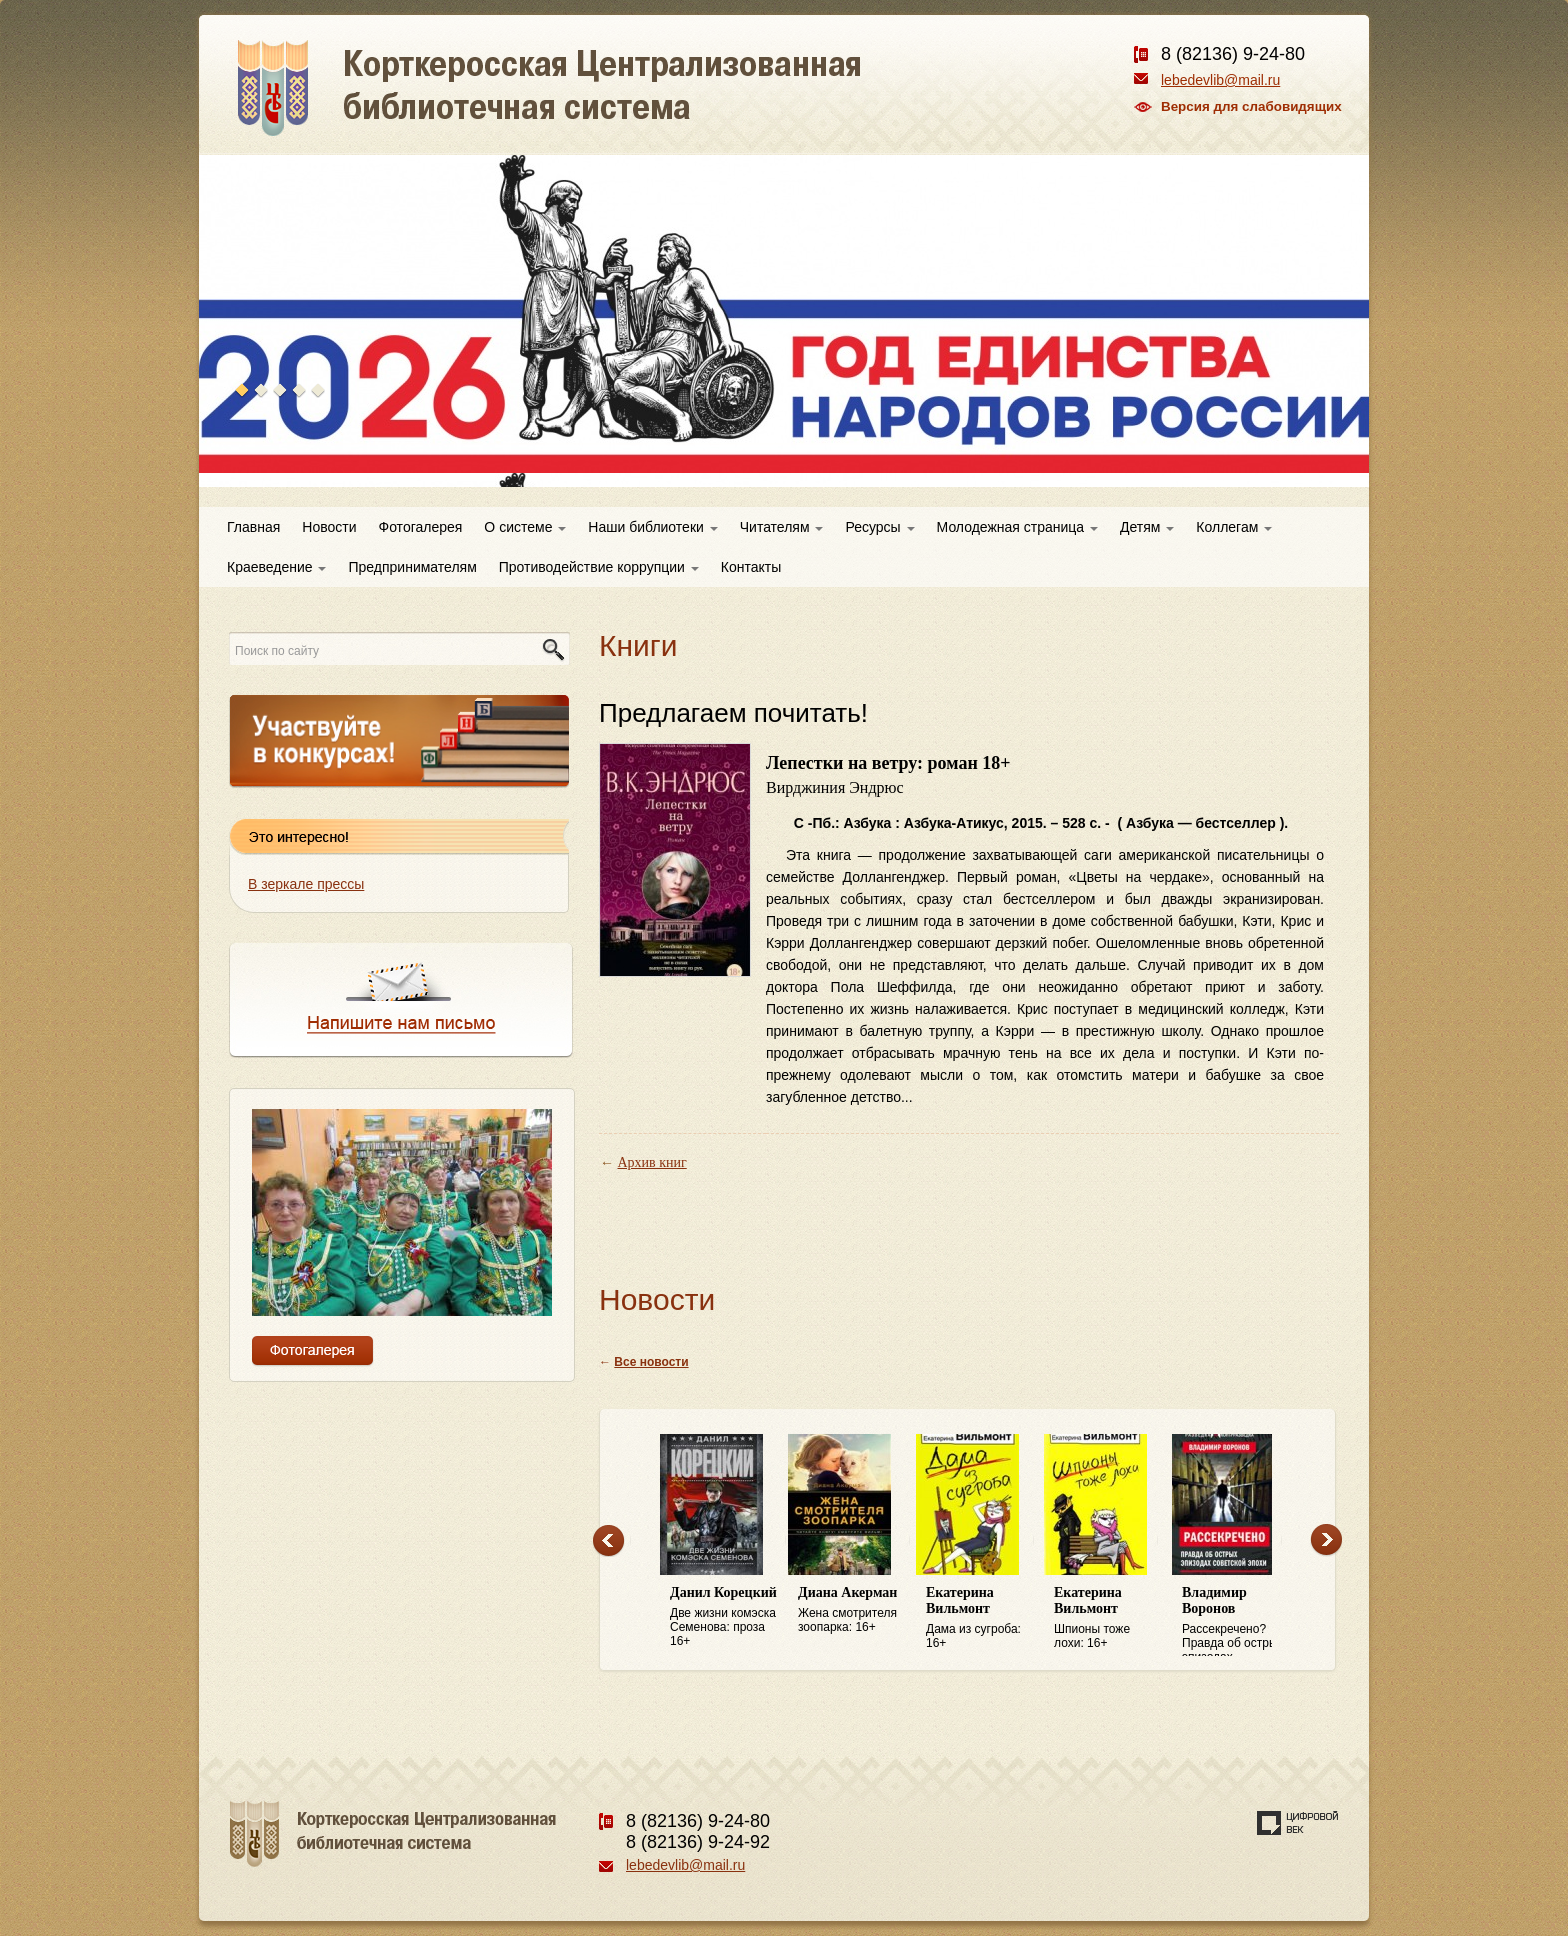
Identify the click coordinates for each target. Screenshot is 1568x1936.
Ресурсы (879, 527)
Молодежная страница (1017, 527)
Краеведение (276, 567)
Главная (253, 527)
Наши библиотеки (652, 527)
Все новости (651, 1362)
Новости (329, 527)
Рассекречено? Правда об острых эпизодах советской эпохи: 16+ (1236, 1621)
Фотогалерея (421, 527)
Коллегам (1234, 527)
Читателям (782, 527)
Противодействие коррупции (599, 567)
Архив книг (652, 1162)
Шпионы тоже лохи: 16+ (1108, 1617)
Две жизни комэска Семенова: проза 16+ (724, 1616)
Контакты (751, 567)
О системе (525, 527)
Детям (1147, 527)
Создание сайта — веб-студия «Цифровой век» (1298, 1823)
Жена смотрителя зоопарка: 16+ (852, 1609)
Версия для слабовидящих (1251, 106)
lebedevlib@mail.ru (1220, 80)
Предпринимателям (412, 567)
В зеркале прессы (306, 884)
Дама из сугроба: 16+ (980, 1617)
